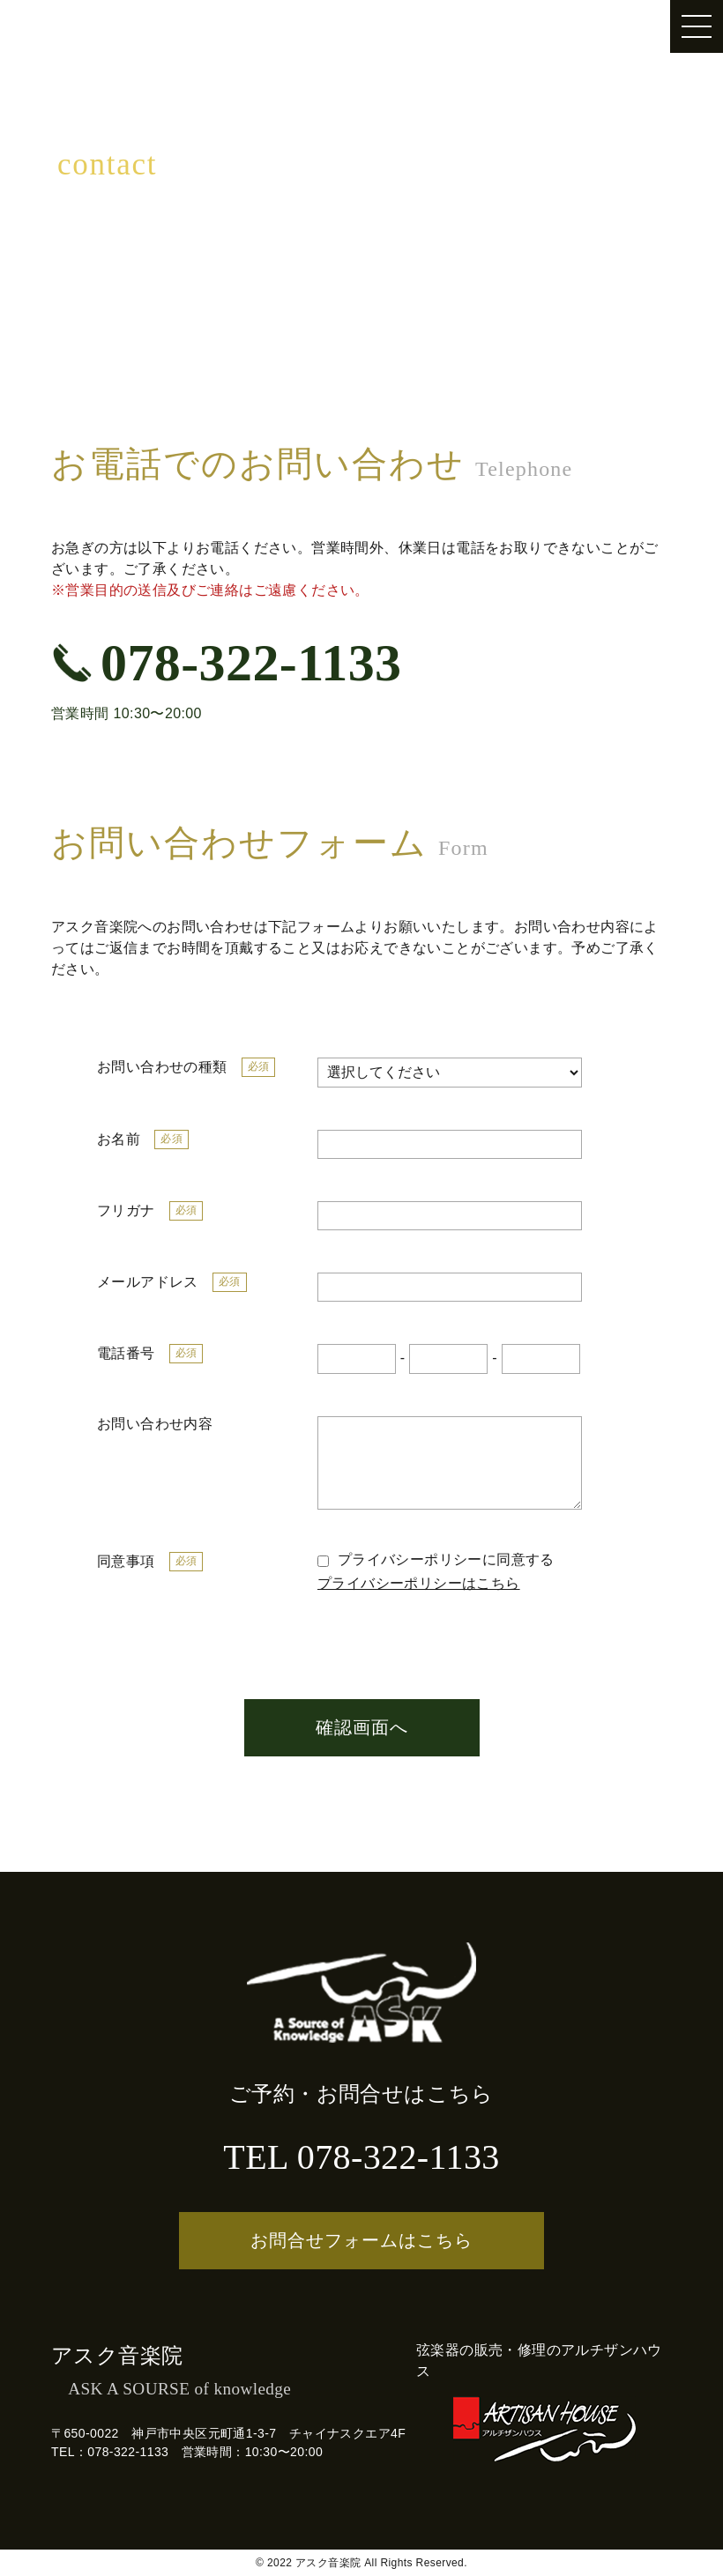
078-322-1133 (226, 662)
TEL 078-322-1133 (361, 2157)
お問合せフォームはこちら (361, 2240)
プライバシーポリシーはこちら (418, 1583)
